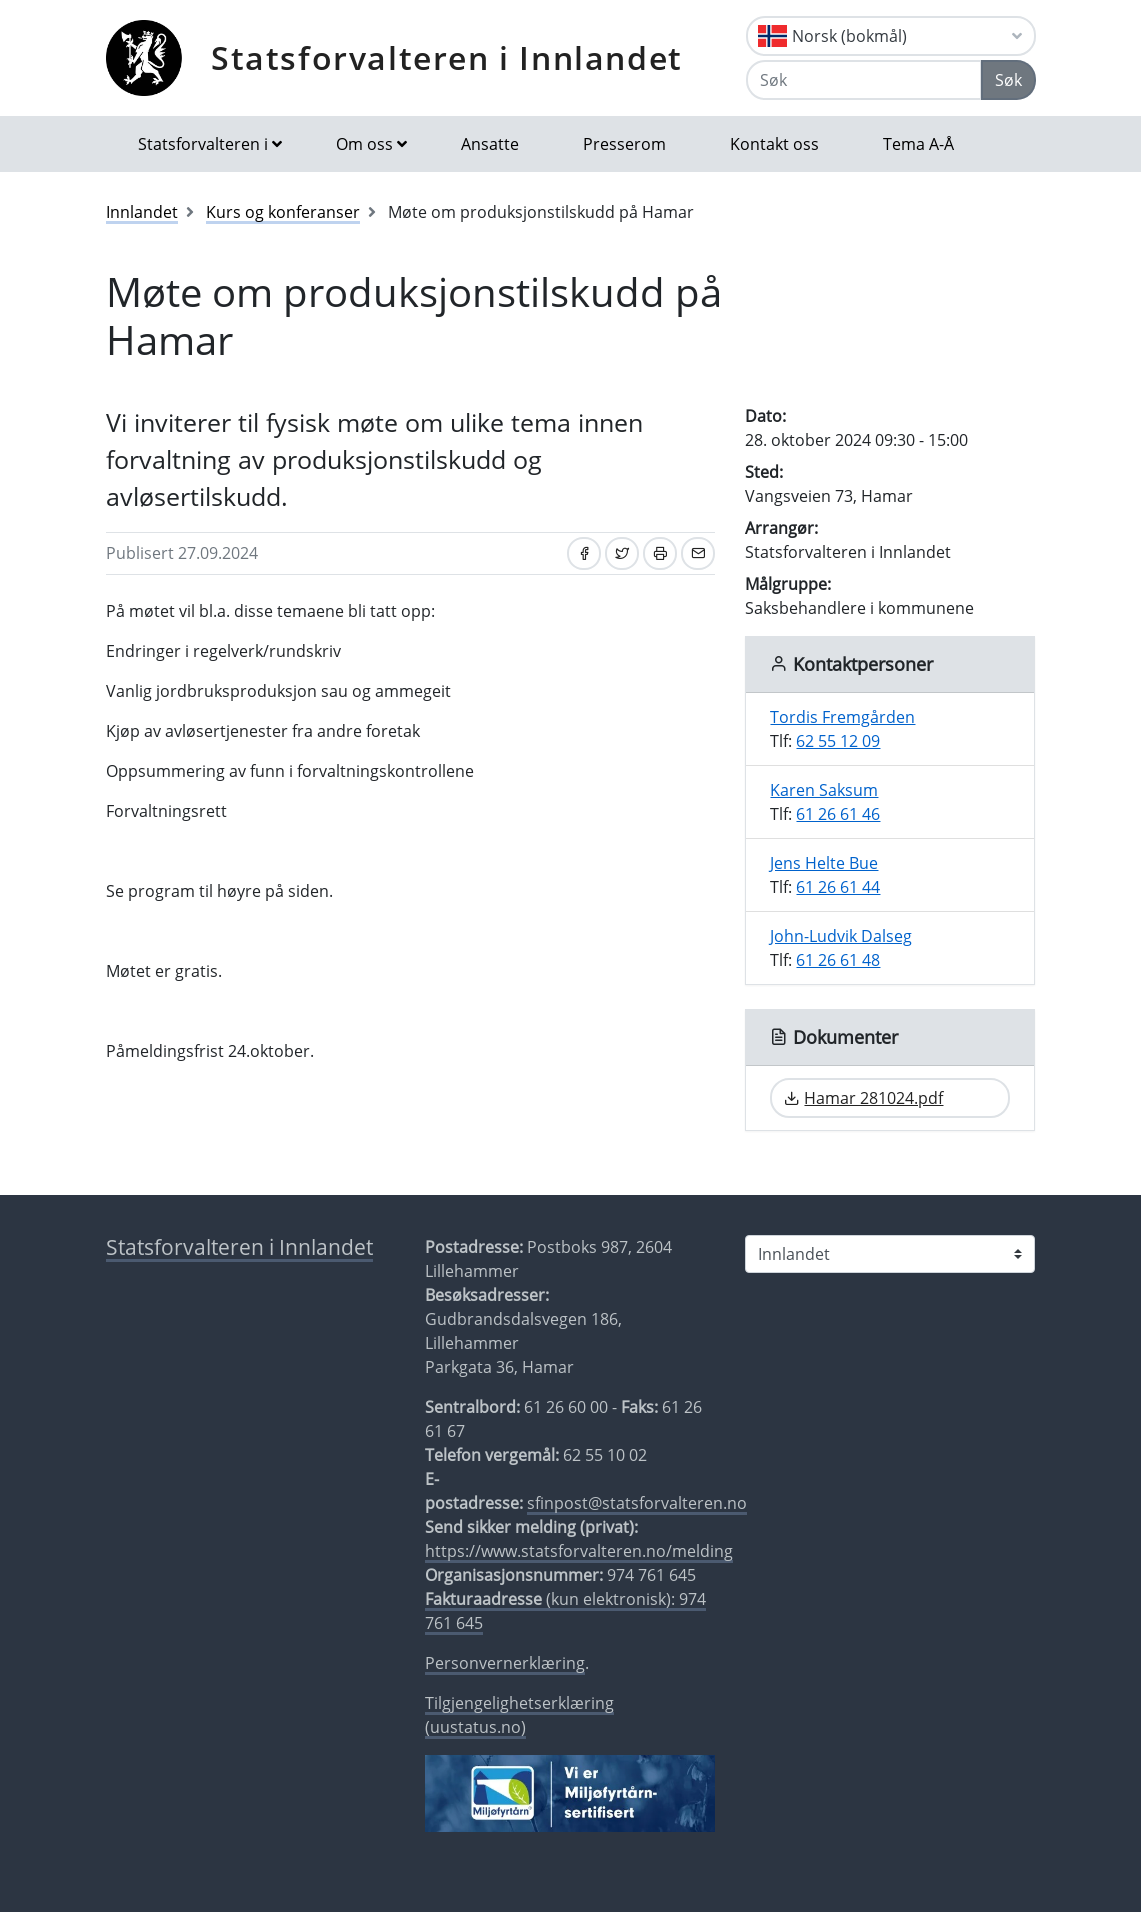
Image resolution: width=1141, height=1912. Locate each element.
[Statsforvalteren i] (890, 1254)
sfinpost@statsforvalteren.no (637, 1503)
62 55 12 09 (838, 741)
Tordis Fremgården (842, 717)
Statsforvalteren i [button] (203, 144)
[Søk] (864, 80)
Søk (1008, 80)
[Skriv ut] (660, 553)
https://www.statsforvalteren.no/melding (579, 1551)
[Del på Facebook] (584, 553)
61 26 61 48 (838, 960)
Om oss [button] (364, 144)
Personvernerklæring (505, 1663)
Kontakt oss (774, 144)
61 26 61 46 (838, 814)
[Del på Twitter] (622, 553)
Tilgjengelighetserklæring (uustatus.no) (519, 1715)
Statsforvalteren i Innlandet (447, 57)
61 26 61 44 (838, 887)
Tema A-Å (918, 144)
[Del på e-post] (698, 553)
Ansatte (490, 144)
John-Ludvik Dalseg (841, 936)
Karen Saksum (824, 790)
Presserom (624, 144)
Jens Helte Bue (824, 863)
